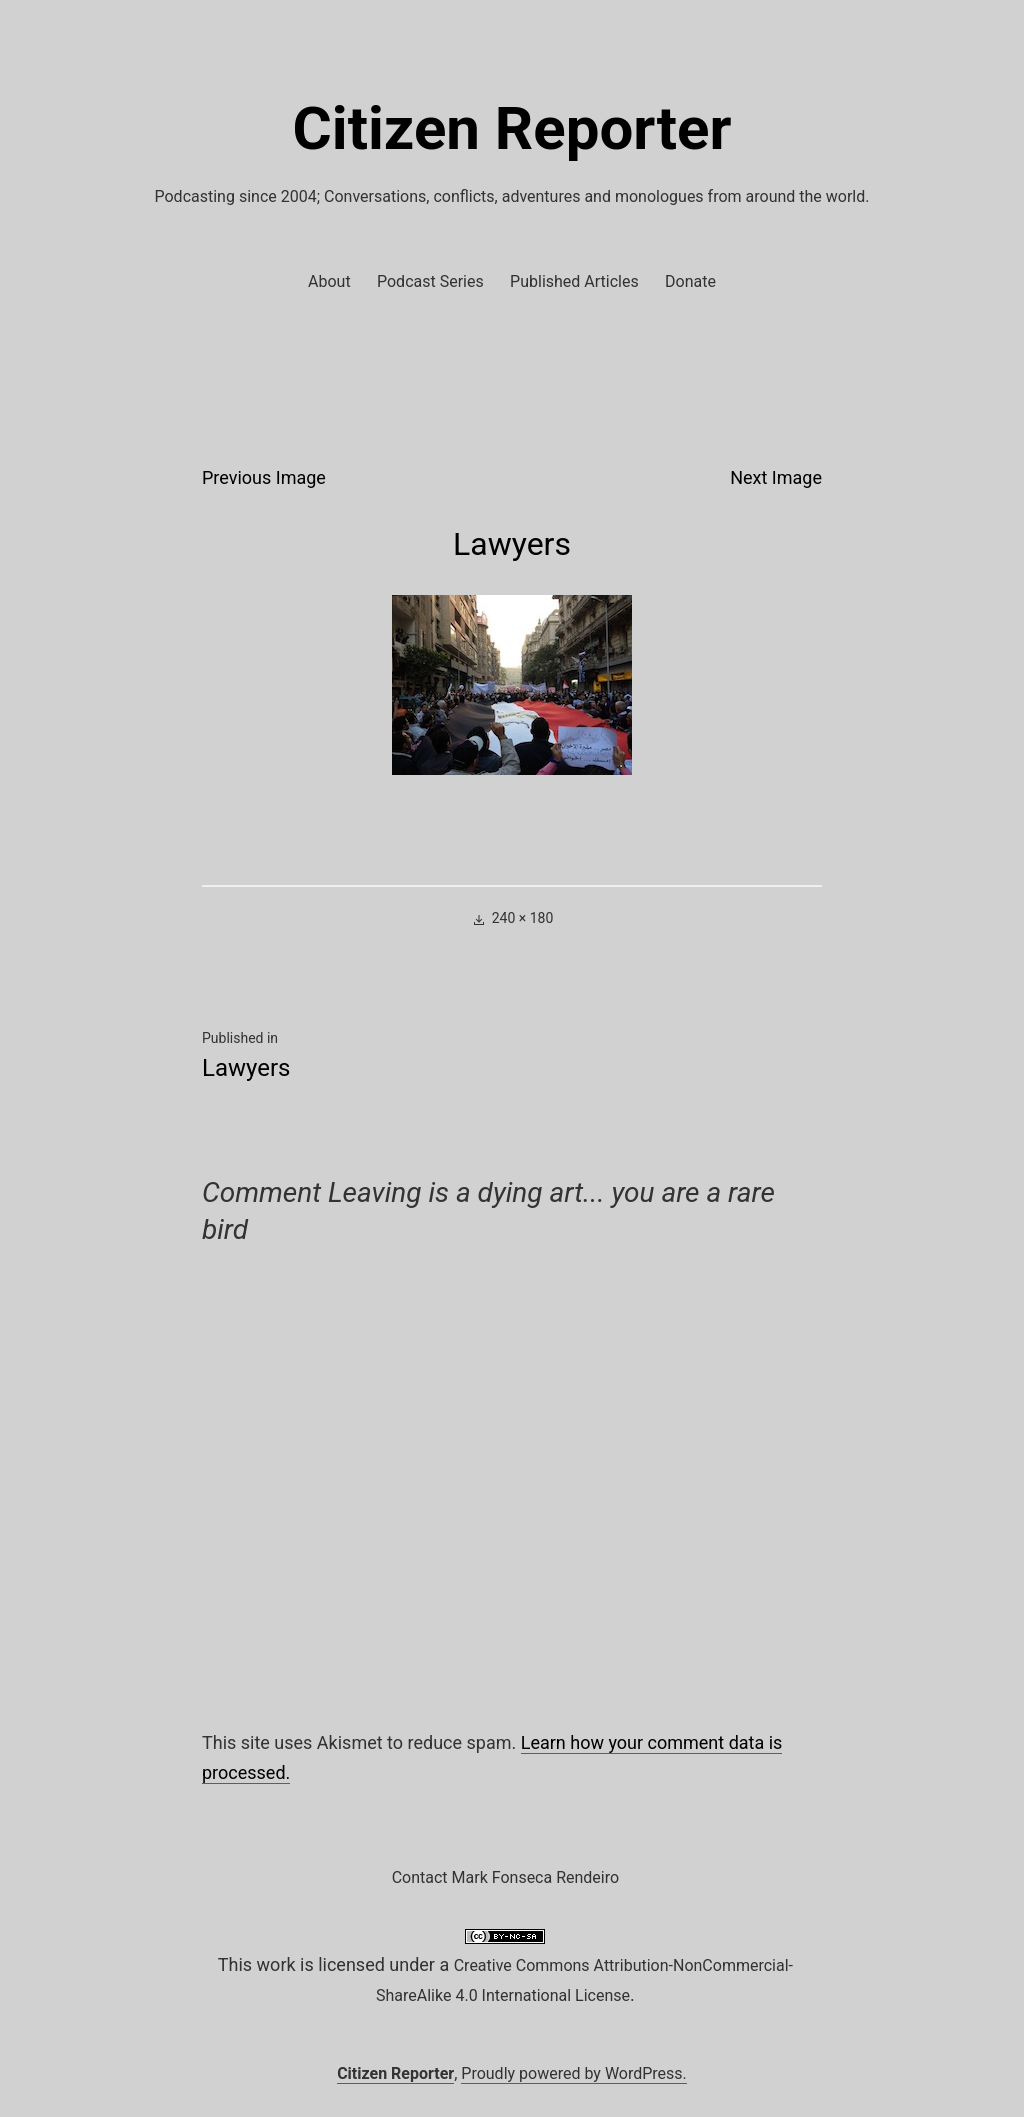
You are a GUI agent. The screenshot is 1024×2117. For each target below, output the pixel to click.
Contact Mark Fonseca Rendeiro (505, 1877)
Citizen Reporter (512, 128)
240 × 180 (523, 918)
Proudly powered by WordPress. (574, 2073)
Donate (690, 281)
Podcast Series (430, 281)
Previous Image (264, 477)
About (329, 281)
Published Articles (574, 281)
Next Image (776, 477)
